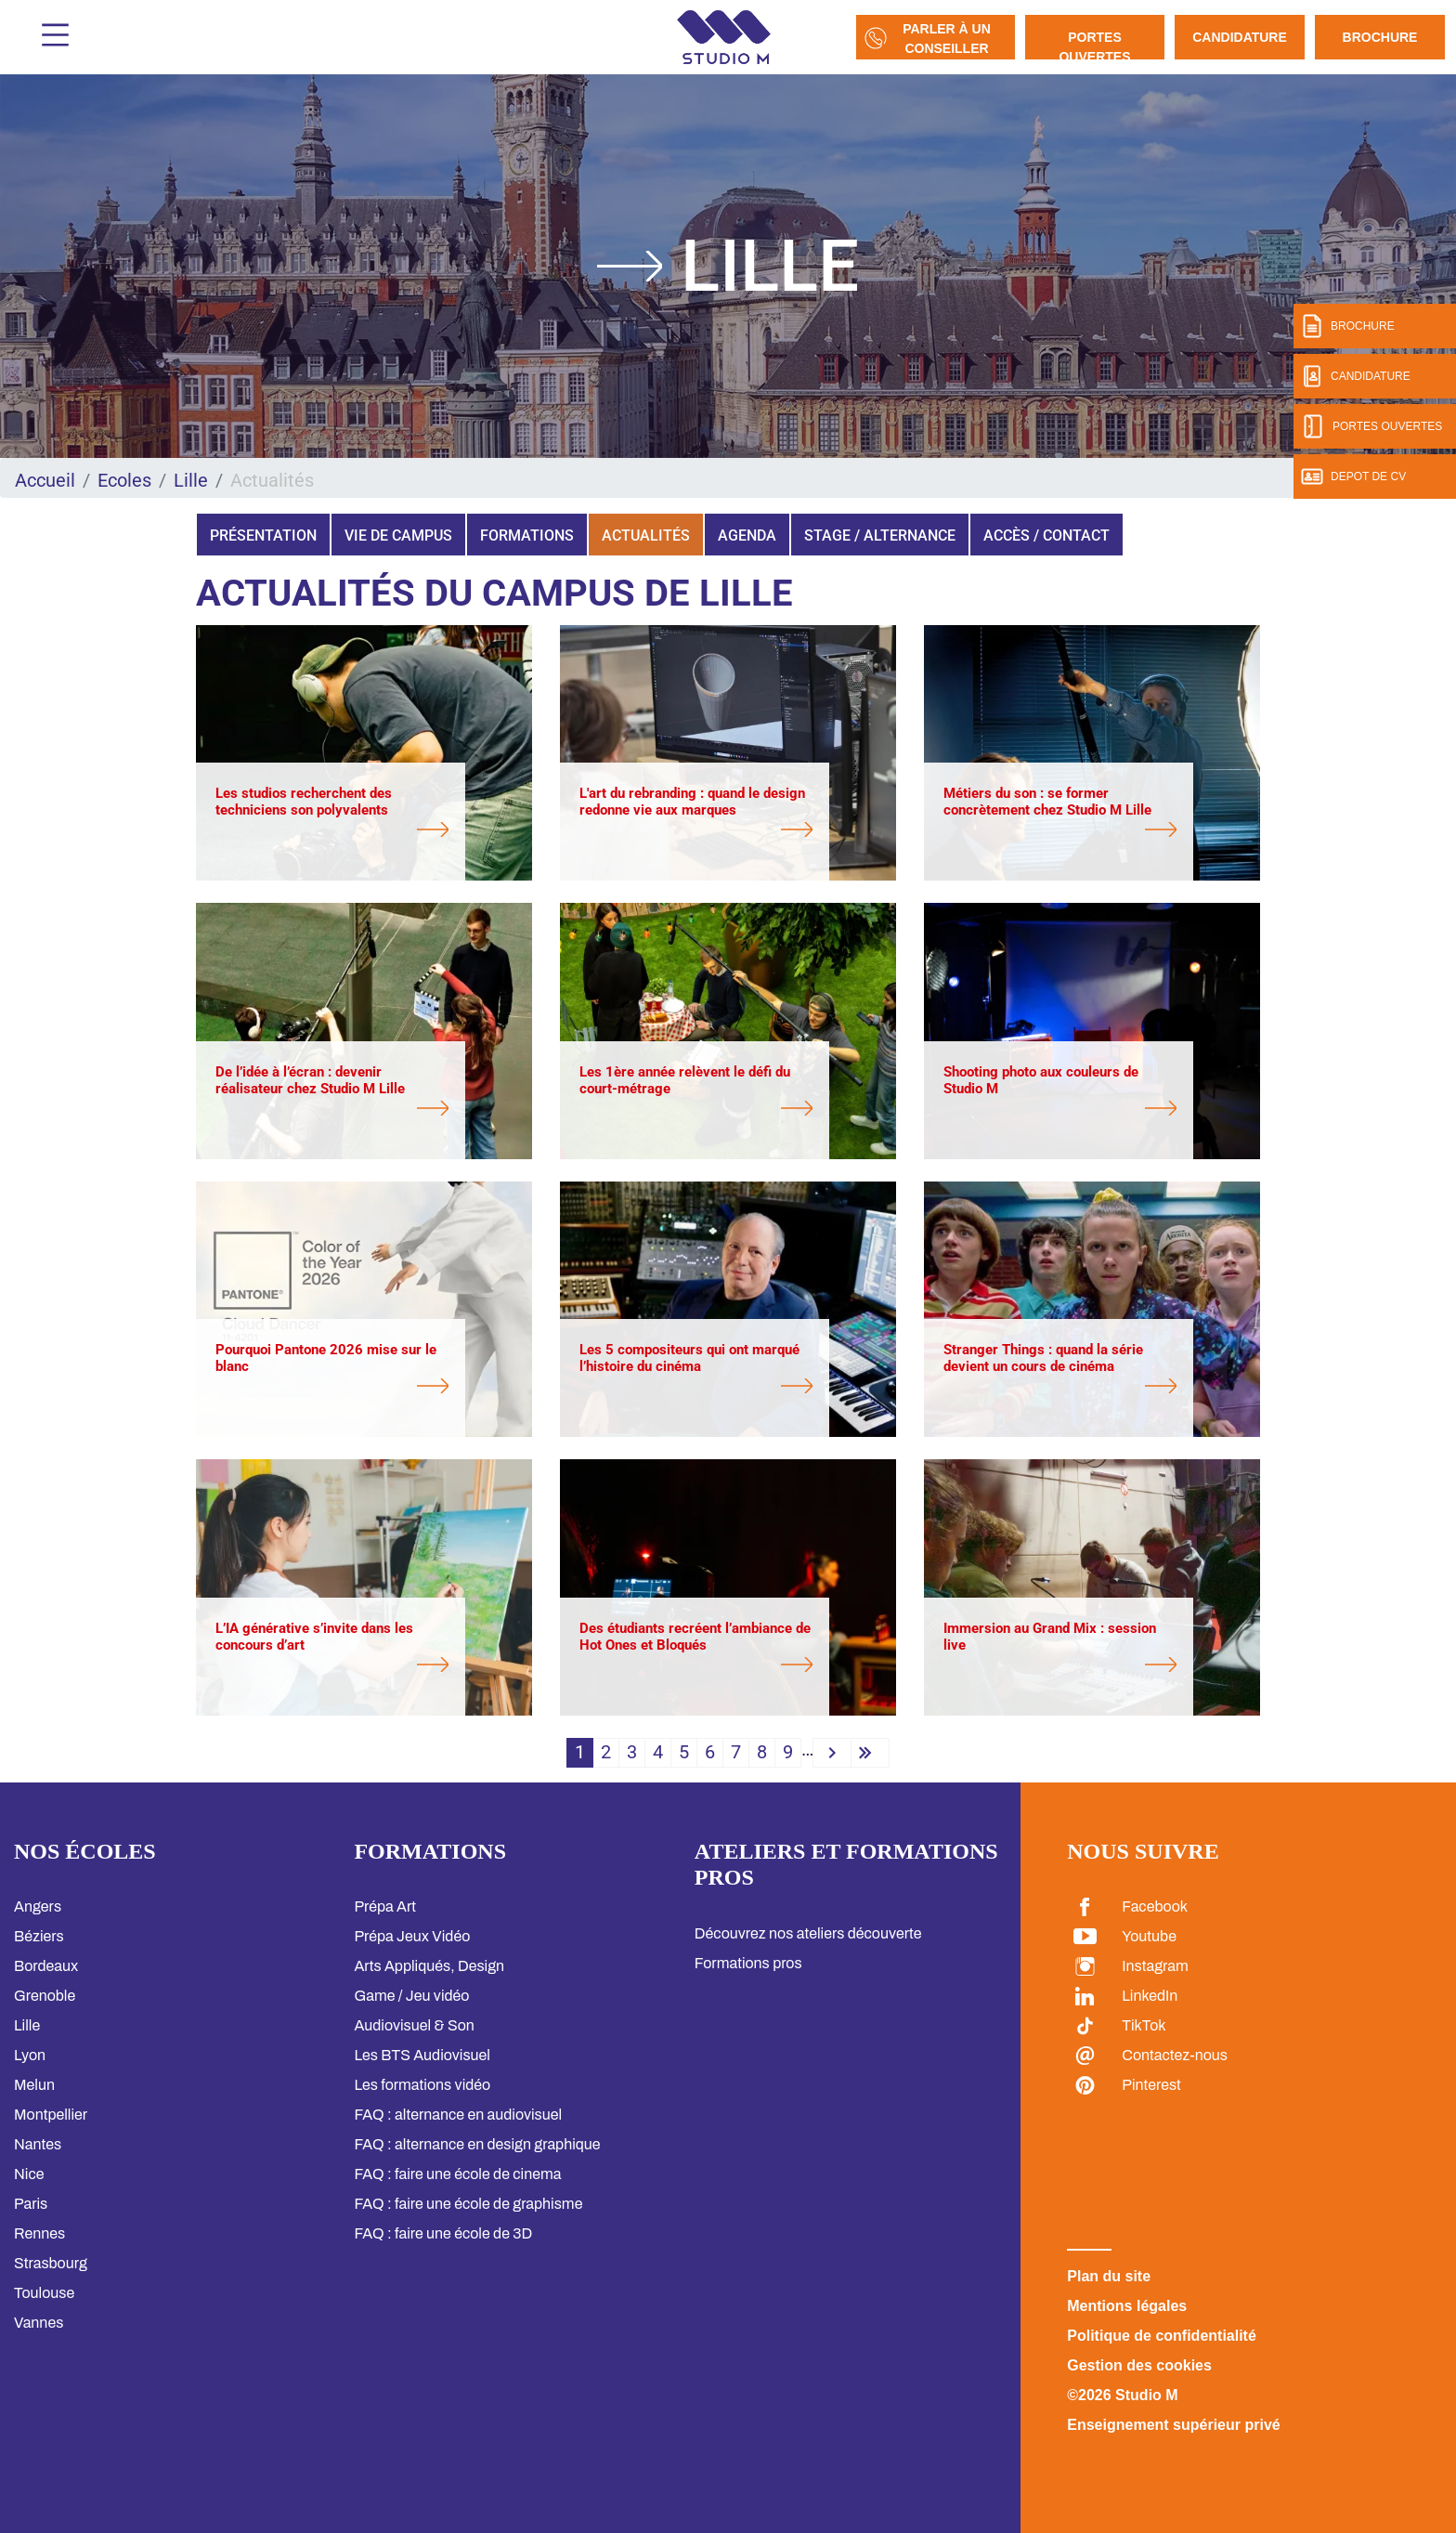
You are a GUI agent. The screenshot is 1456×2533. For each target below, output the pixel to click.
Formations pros (748, 1963)
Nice (29, 2174)
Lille (191, 480)
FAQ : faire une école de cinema (457, 2174)
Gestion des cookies (1139, 2365)
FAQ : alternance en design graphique (477, 2144)
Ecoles (124, 480)
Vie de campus (398, 535)
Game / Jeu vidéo (411, 1996)
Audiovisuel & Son (414, 2025)
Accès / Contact (1046, 535)
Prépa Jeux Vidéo (412, 1936)
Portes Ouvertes (1094, 44)
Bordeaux (46, 1966)
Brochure (1380, 37)
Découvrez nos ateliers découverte (808, 1933)
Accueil (45, 480)
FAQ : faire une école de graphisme (468, 2204)
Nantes (37, 2144)
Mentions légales (1127, 2306)
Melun (34, 2085)
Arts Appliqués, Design (429, 1966)
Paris (30, 2204)
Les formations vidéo (422, 2085)
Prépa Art (385, 1906)
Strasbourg (50, 2263)
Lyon (30, 2055)
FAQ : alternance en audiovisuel (458, 2114)
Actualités (646, 535)
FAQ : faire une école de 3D (443, 2233)
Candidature (1239, 37)
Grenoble (44, 1996)
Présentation (263, 535)
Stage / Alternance (880, 535)
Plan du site (1108, 2276)
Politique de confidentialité (1161, 2336)
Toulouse (44, 2293)
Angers (37, 1906)
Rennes (39, 2233)
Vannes (38, 2323)
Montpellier (50, 2114)
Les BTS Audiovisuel (422, 2055)
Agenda (747, 535)
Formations (527, 535)
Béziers (39, 1936)
